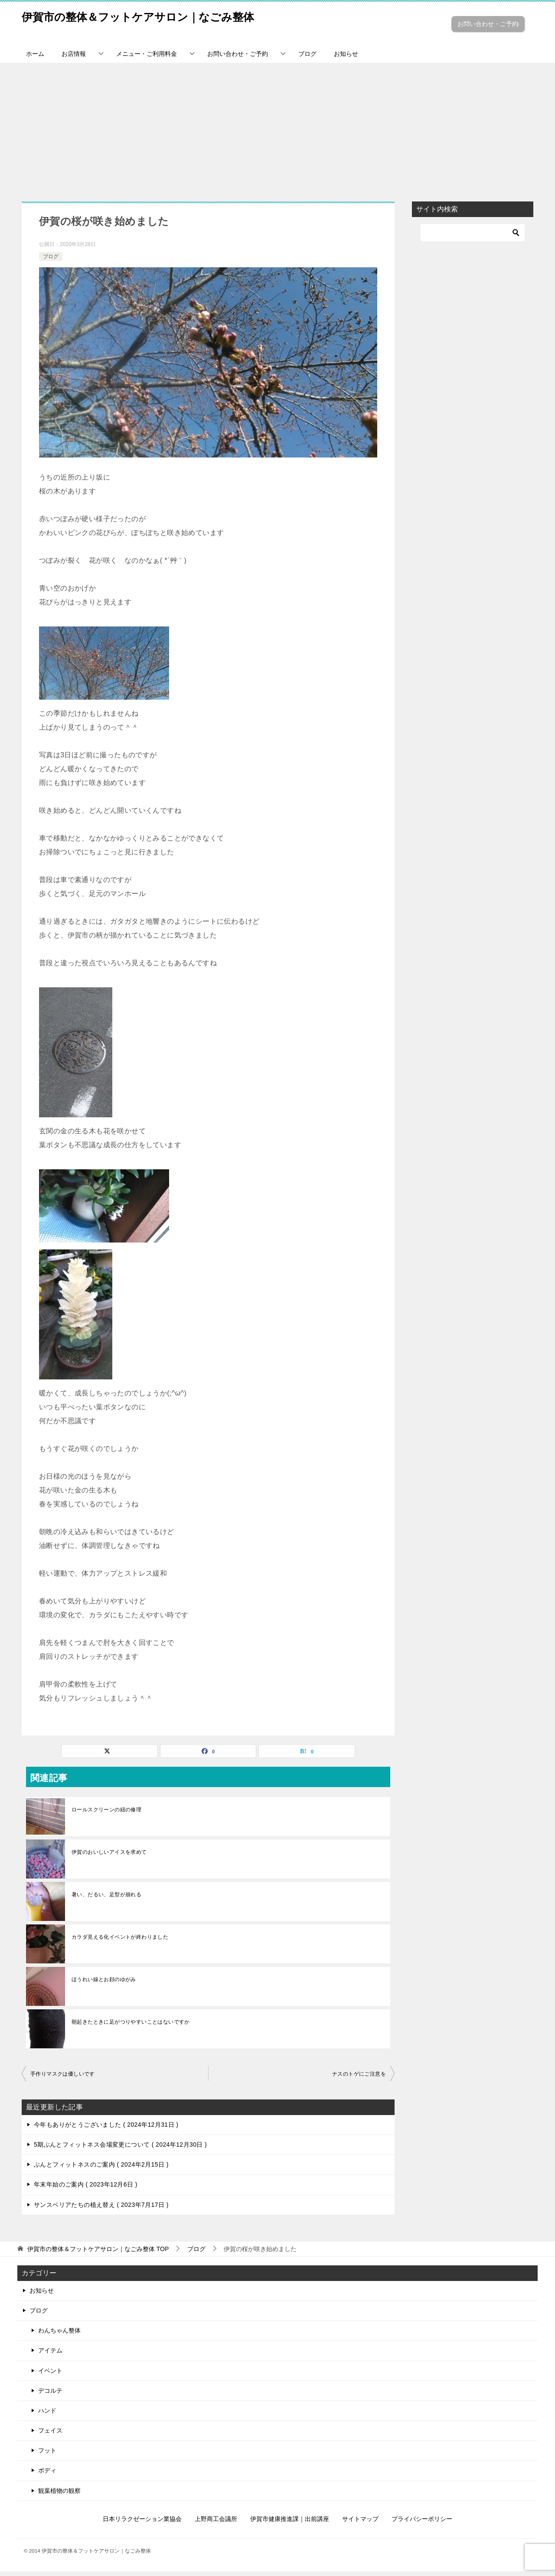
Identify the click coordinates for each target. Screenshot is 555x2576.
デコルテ (50, 2394)
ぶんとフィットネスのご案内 (101, 2169)
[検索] (473, 237)
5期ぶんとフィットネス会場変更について (120, 2149)
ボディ (47, 2475)
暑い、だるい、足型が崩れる (106, 1899)
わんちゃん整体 (59, 2335)
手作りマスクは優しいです (62, 2079)
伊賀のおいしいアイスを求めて (109, 1857)
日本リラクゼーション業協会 (142, 2523)
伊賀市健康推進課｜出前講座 (289, 2523)
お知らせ (346, 58)
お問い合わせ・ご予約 (485, 27)
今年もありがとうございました (106, 2129)
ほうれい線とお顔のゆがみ (104, 1984)
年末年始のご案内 (85, 2189)
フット (47, 2455)
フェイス (50, 2435)
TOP (98, 2253)
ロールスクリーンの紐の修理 (106, 1814)
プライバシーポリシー (422, 2523)
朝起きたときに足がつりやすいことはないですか (131, 2027)
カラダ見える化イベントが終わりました (120, 1942)
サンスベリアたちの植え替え (101, 2209)
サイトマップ (360, 2523)
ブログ (307, 58)
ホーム (35, 58)
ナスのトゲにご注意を (359, 2079)
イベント (50, 2375)
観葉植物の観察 (59, 2495)
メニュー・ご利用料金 (146, 58)
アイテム (50, 2355)
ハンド (47, 2415)
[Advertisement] (277, 132)
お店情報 (74, 58)
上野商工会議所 (216, 2523)
